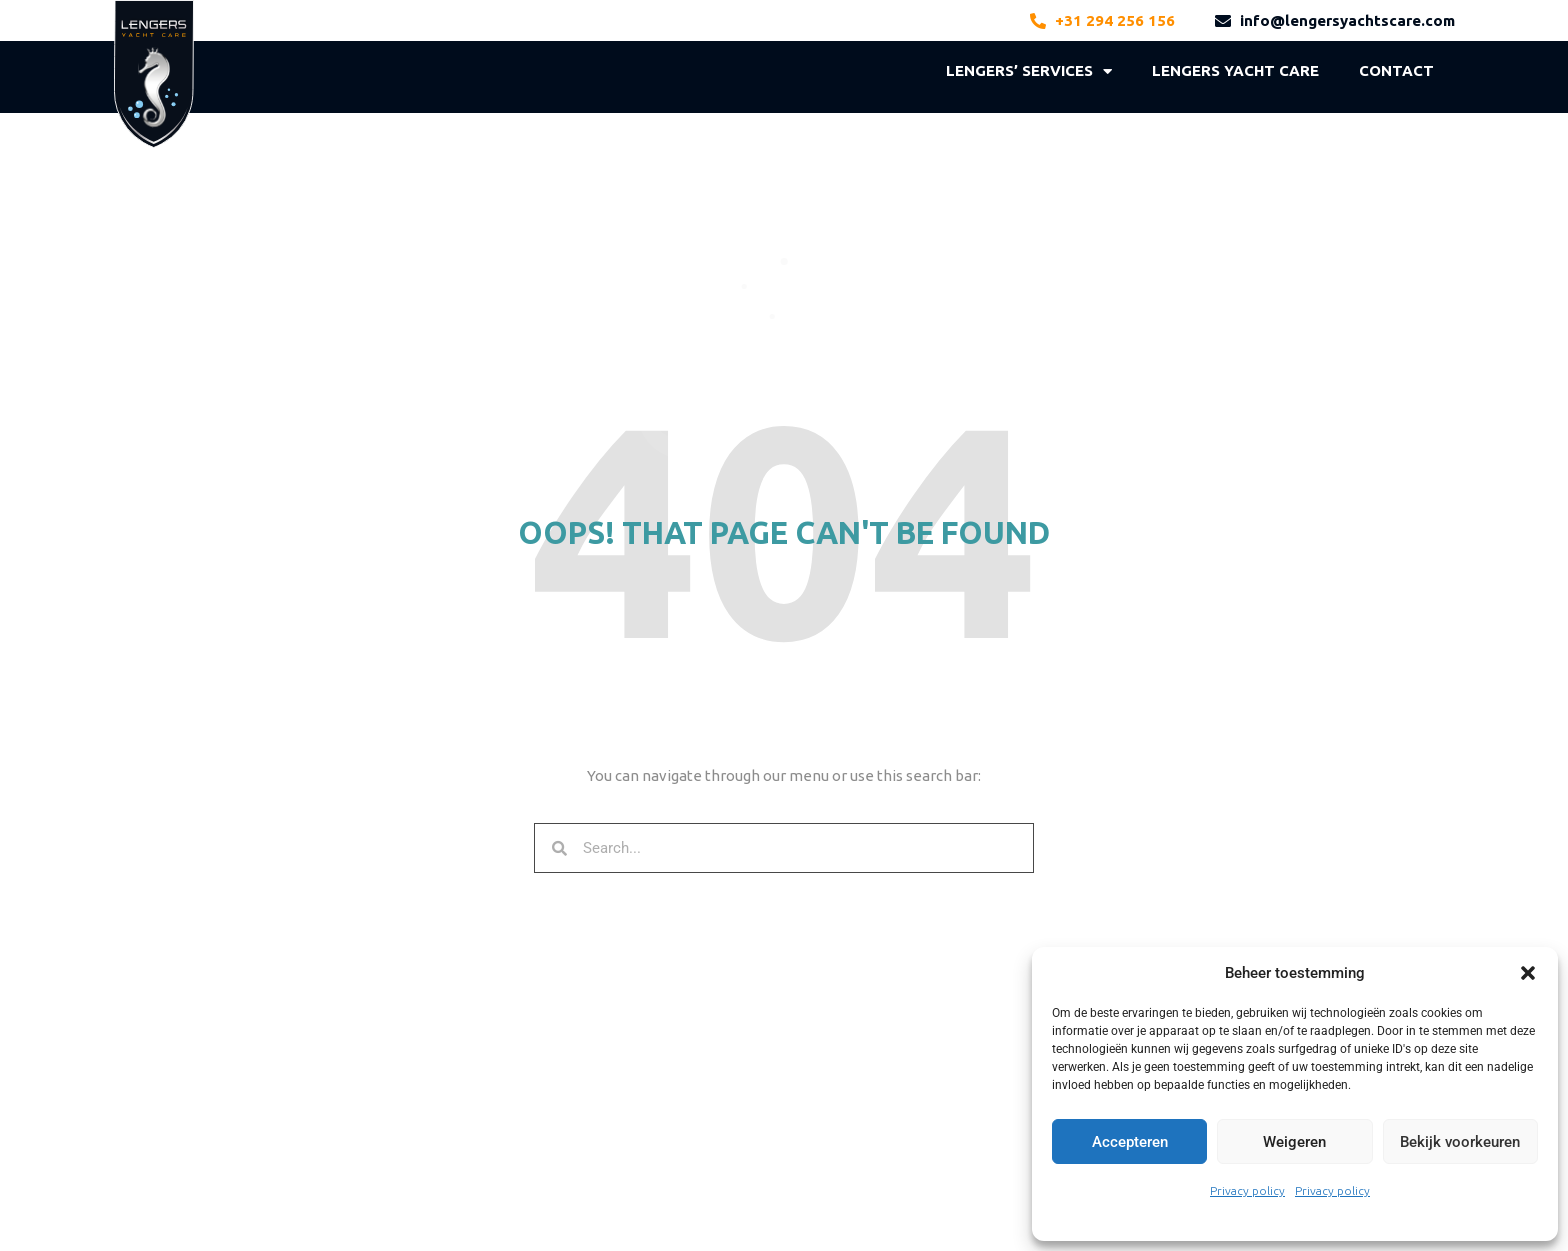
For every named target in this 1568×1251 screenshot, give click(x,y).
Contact (1396, 70)
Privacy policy (1247, 1190)
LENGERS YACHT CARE (1235, 70)
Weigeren (1294, 1142)
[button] (1528, 973)
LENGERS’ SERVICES (1029, 71)
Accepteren (1130, 1142)
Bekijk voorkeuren (1460, 1142)
